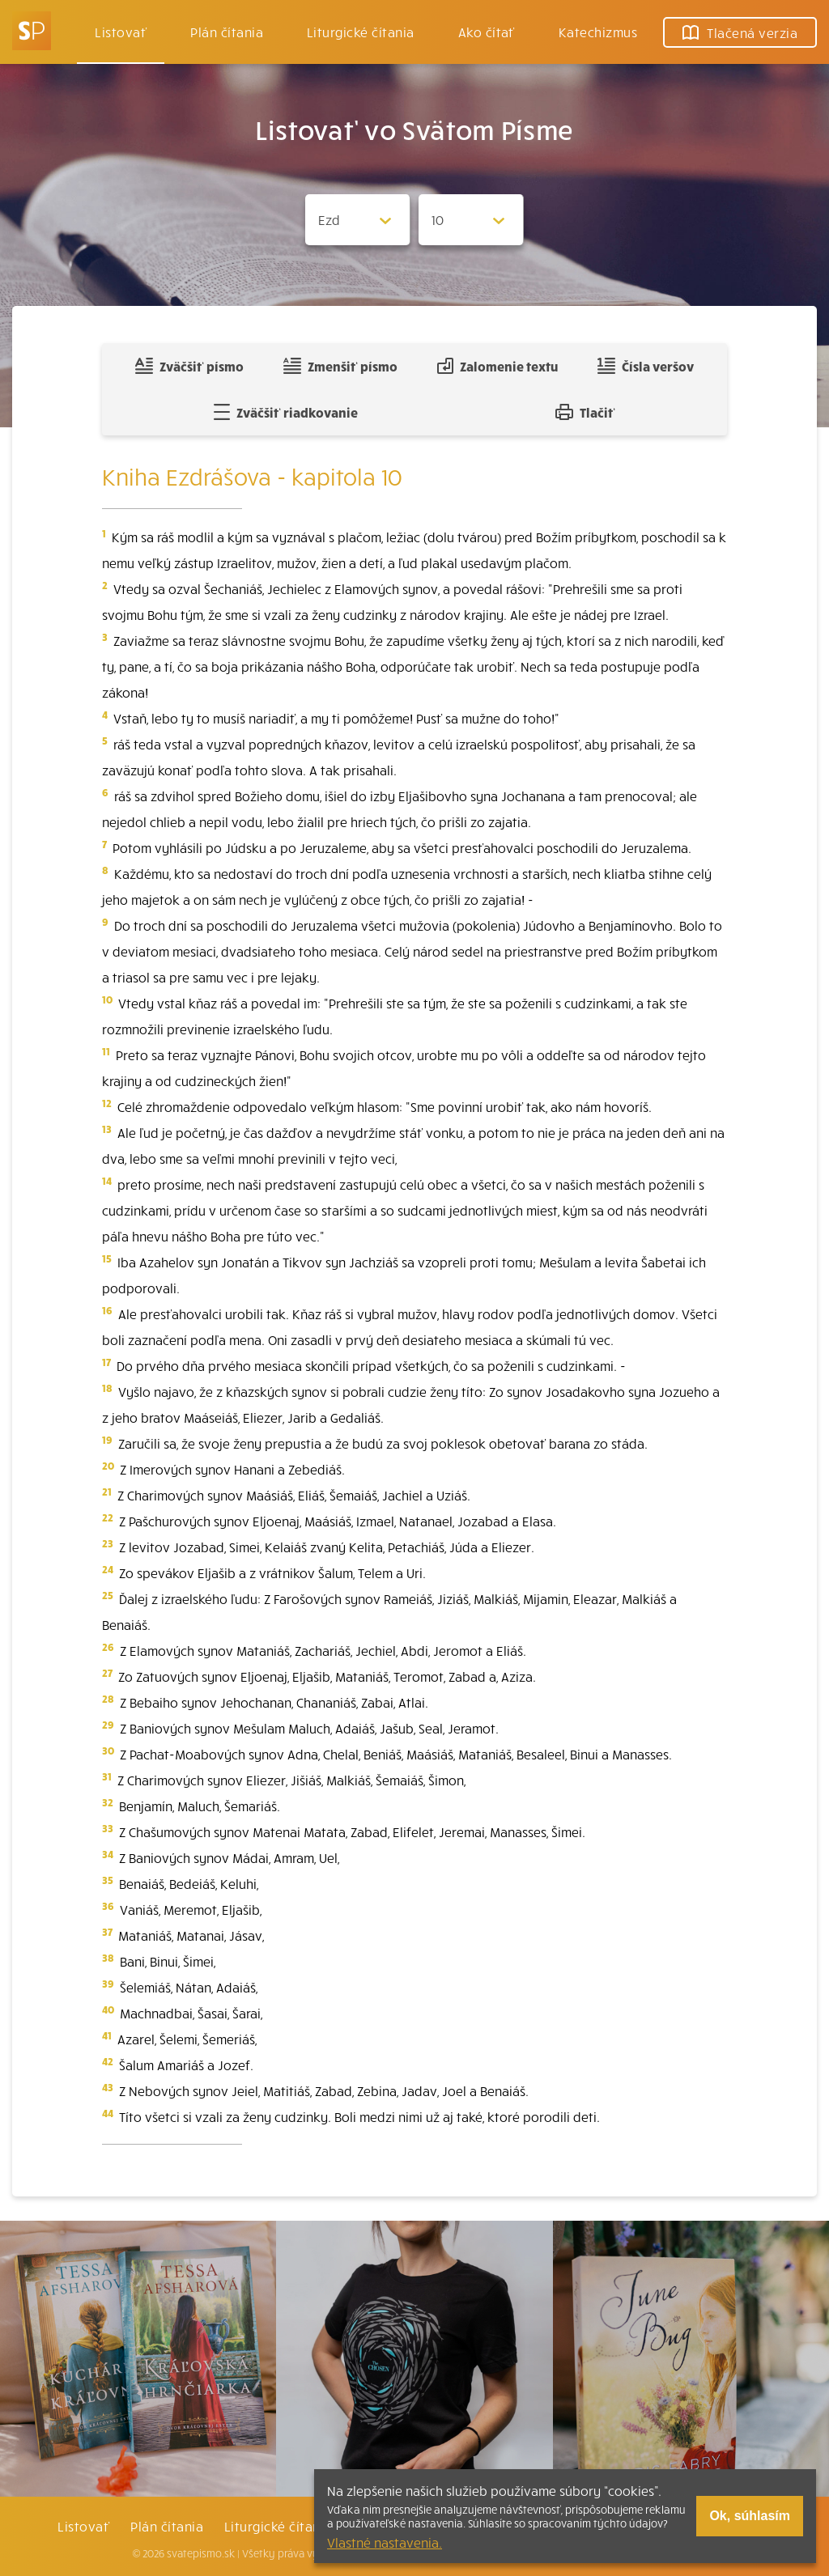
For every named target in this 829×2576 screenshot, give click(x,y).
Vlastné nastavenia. (384, 2542)
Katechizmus (598, 31)
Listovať (121, 31)
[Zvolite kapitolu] (471, 219)
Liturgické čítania (360, 31)
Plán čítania (166, 2526)
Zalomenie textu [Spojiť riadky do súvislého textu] (497, 366)
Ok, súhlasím (749, 2516)
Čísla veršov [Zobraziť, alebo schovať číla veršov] (645, 366)
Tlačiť (585, 412)
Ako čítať (486, 31)
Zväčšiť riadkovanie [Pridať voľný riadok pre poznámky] (285, 412)
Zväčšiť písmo (189, 366)
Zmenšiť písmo (340, 366)
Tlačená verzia (739, 32)
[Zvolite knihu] (357, 219)
